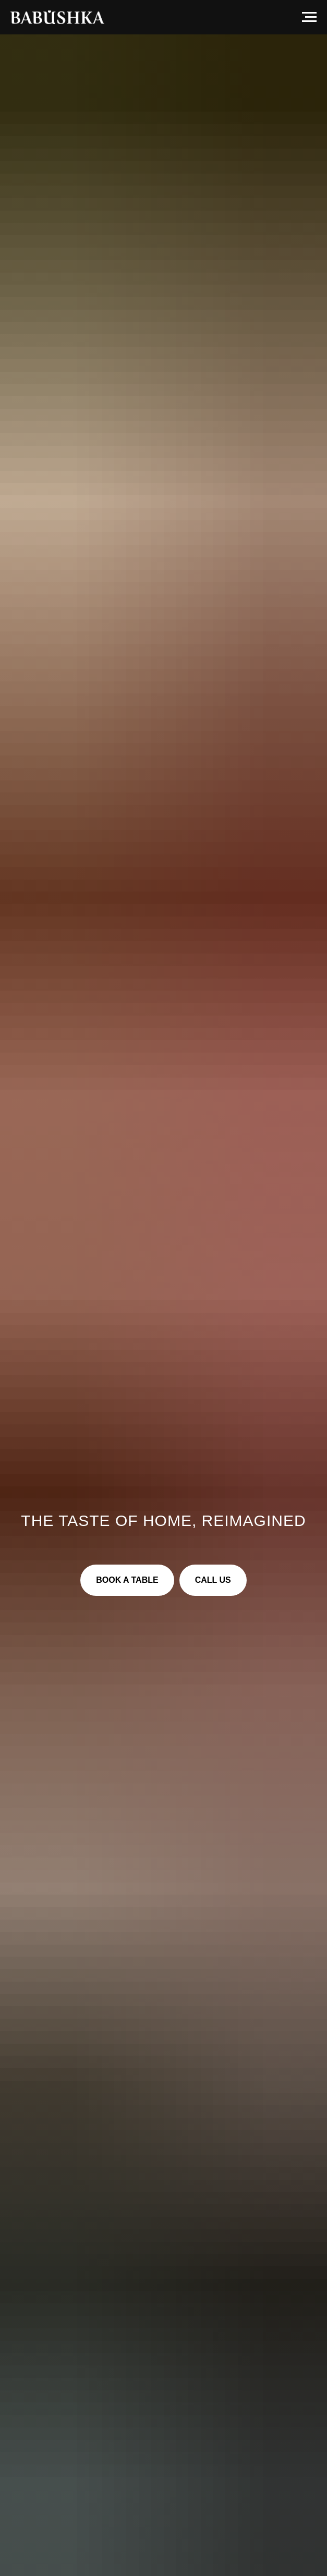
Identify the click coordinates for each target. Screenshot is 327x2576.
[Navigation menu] (309, 17)
